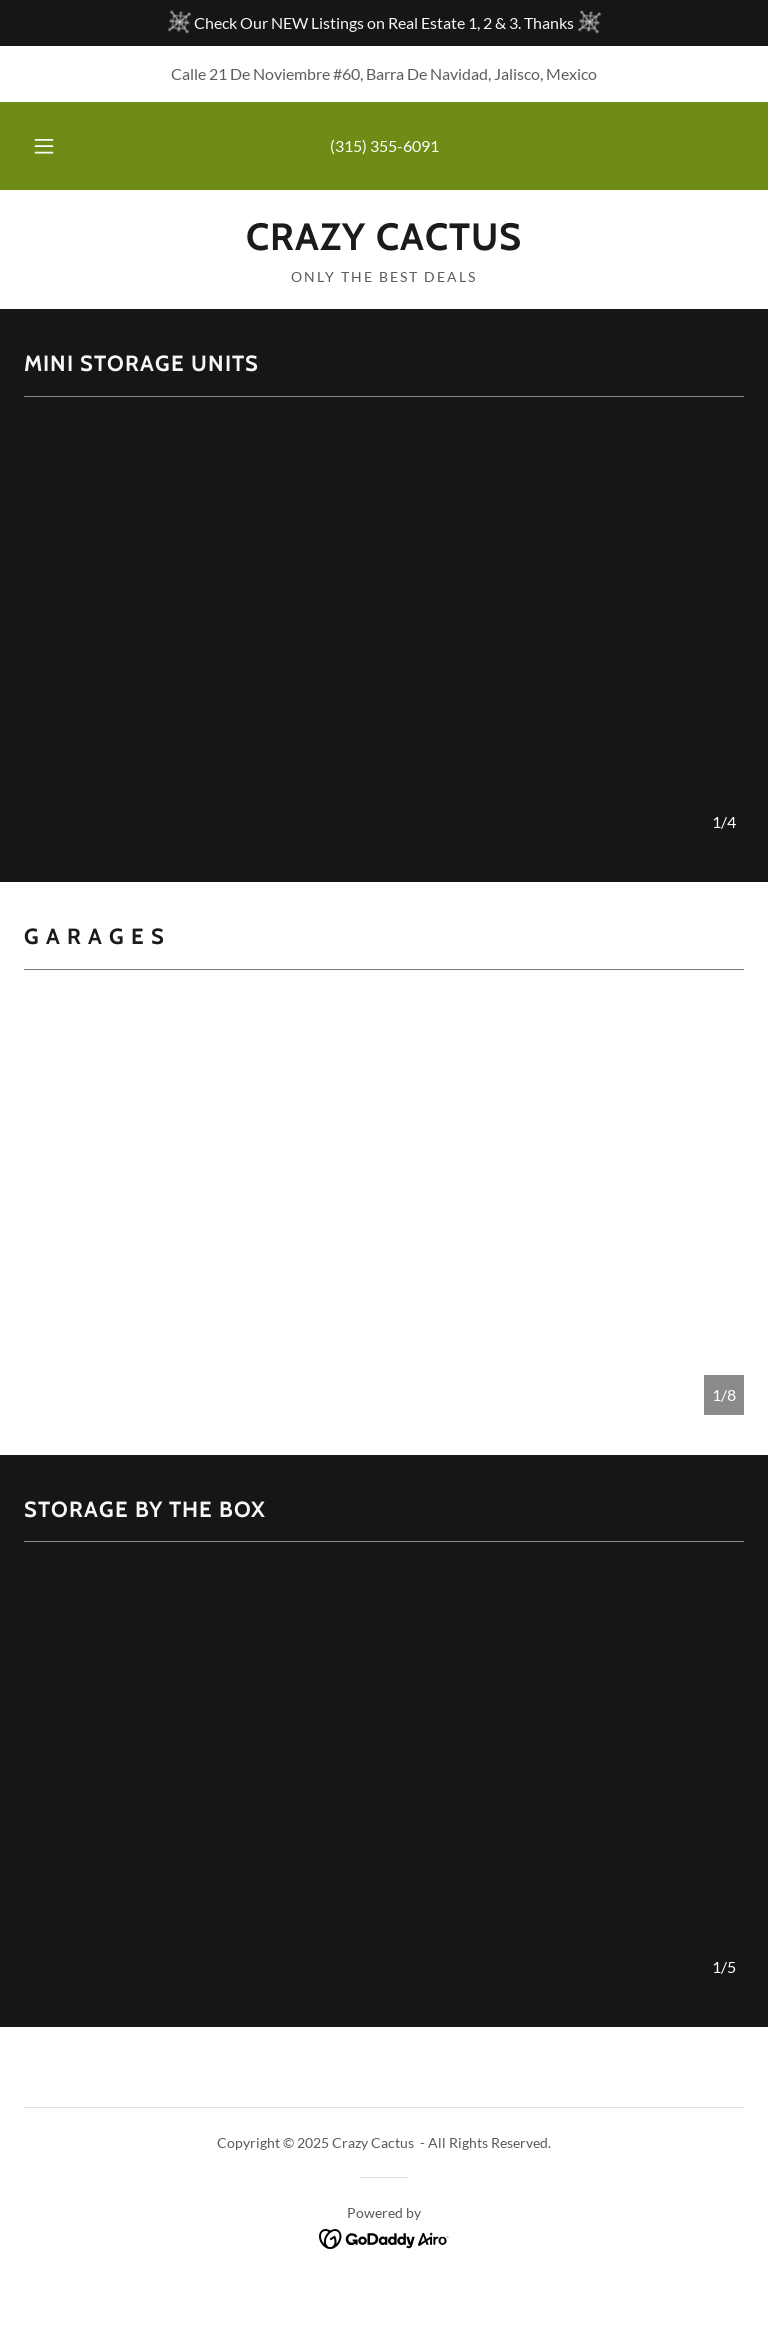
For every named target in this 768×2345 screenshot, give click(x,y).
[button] (55, 146)
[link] (384, 243)
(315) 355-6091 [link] (384, 145)
